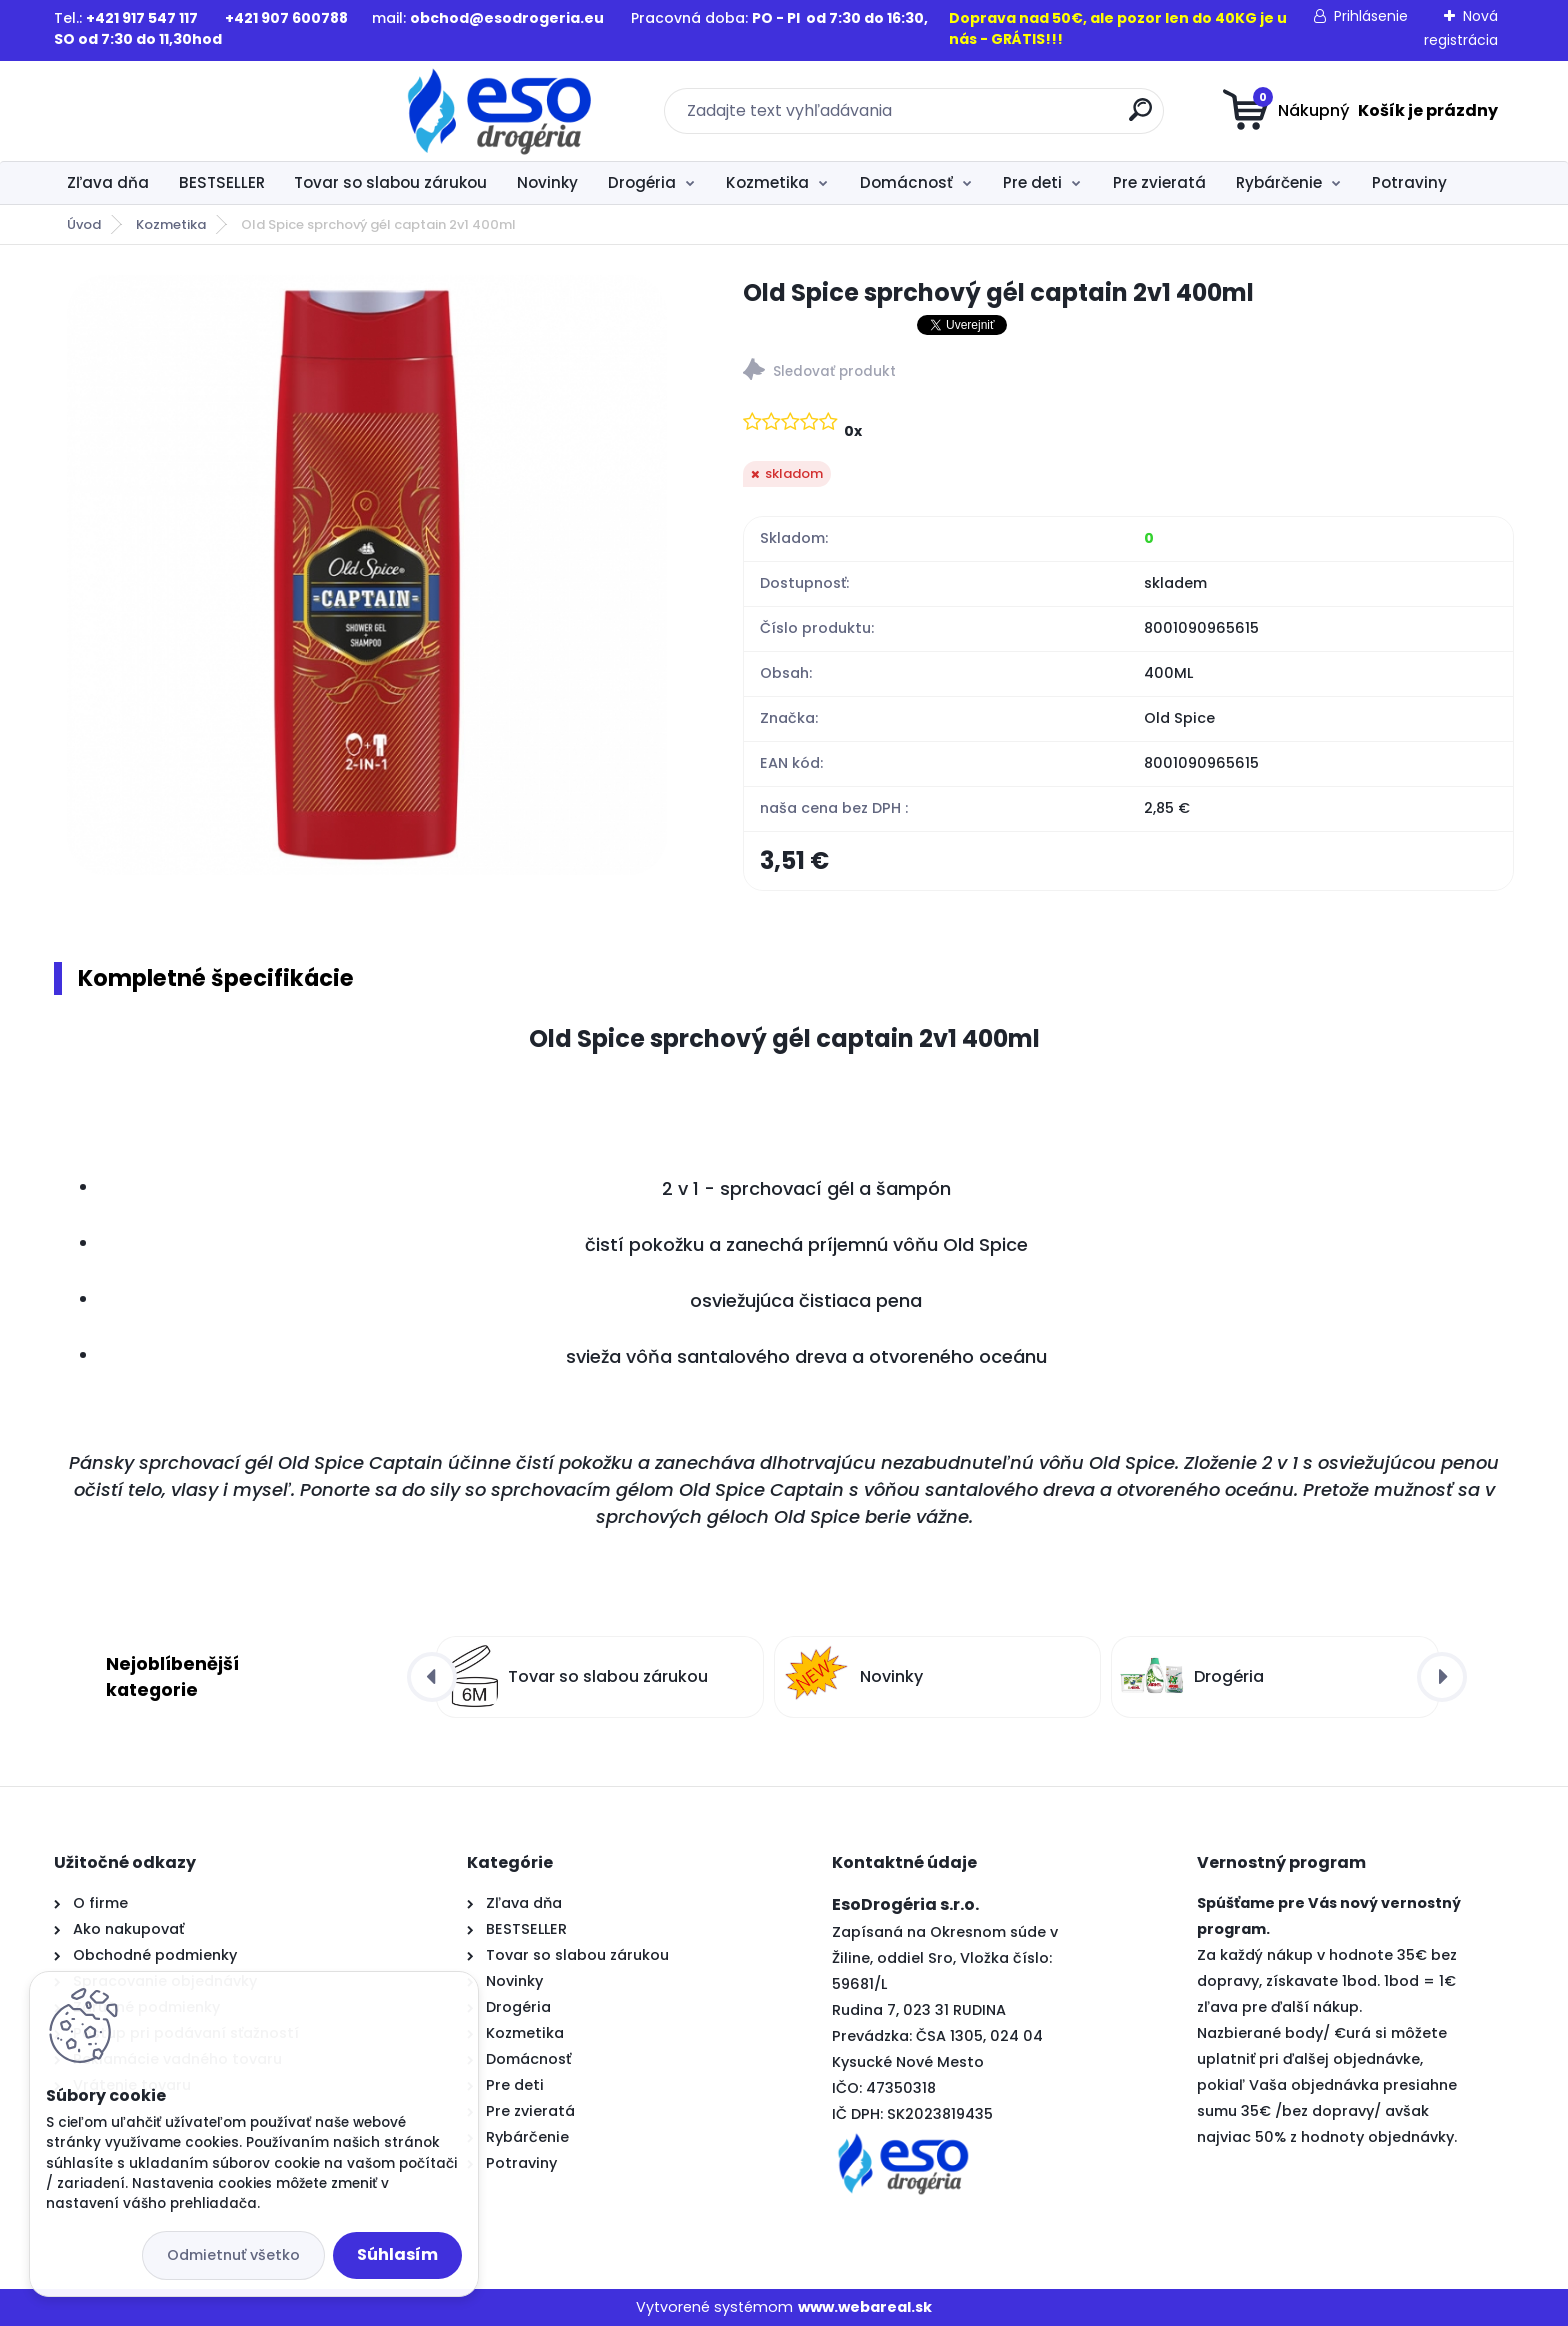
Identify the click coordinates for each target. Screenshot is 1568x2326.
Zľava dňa (108, 182)
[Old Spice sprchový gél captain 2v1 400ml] (367, 575)
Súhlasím (397, 2254)
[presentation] (432, 1678)
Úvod (84, 224)
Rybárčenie (1279, 182)
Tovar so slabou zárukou (390, 182)
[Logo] (176, 111)
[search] (979, 117)
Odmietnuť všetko (233, 2255)
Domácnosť (906, 182)
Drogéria (642, 182)
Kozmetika (767, 182)
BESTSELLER (222, 182)
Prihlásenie (1371, 16)
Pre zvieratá (1159, 182)
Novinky (547, 182)
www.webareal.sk (865, 2307)
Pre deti (1032, 182)
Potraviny (1409, 182)
